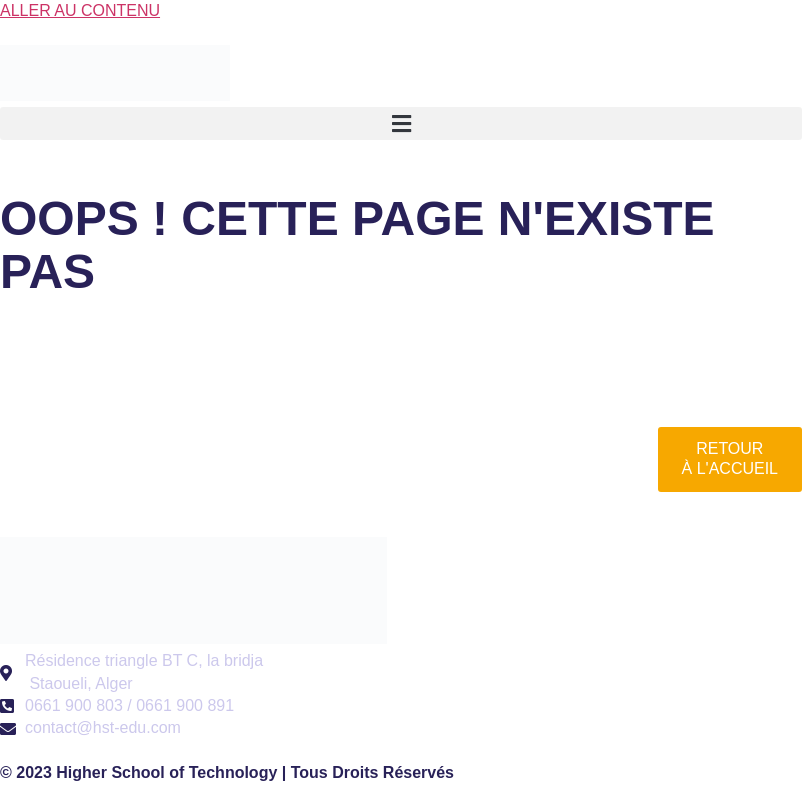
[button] (401, 123)
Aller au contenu (80, 10)
